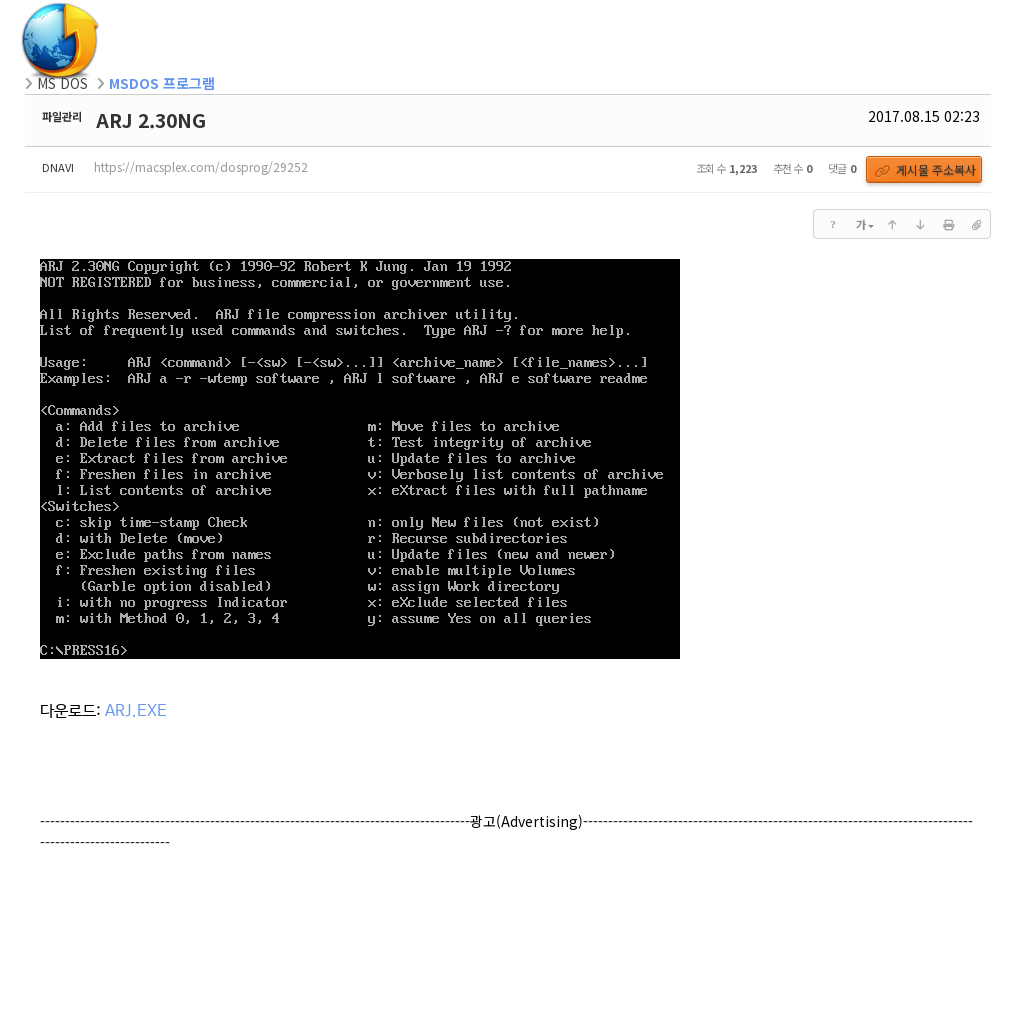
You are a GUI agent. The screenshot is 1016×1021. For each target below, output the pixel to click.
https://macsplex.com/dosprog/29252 (201, 166)
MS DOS (62, 83)
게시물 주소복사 (925, 169)
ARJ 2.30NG (151, 120)
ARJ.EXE (136, 711)
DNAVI (58, 167)
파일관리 (62, 116)
